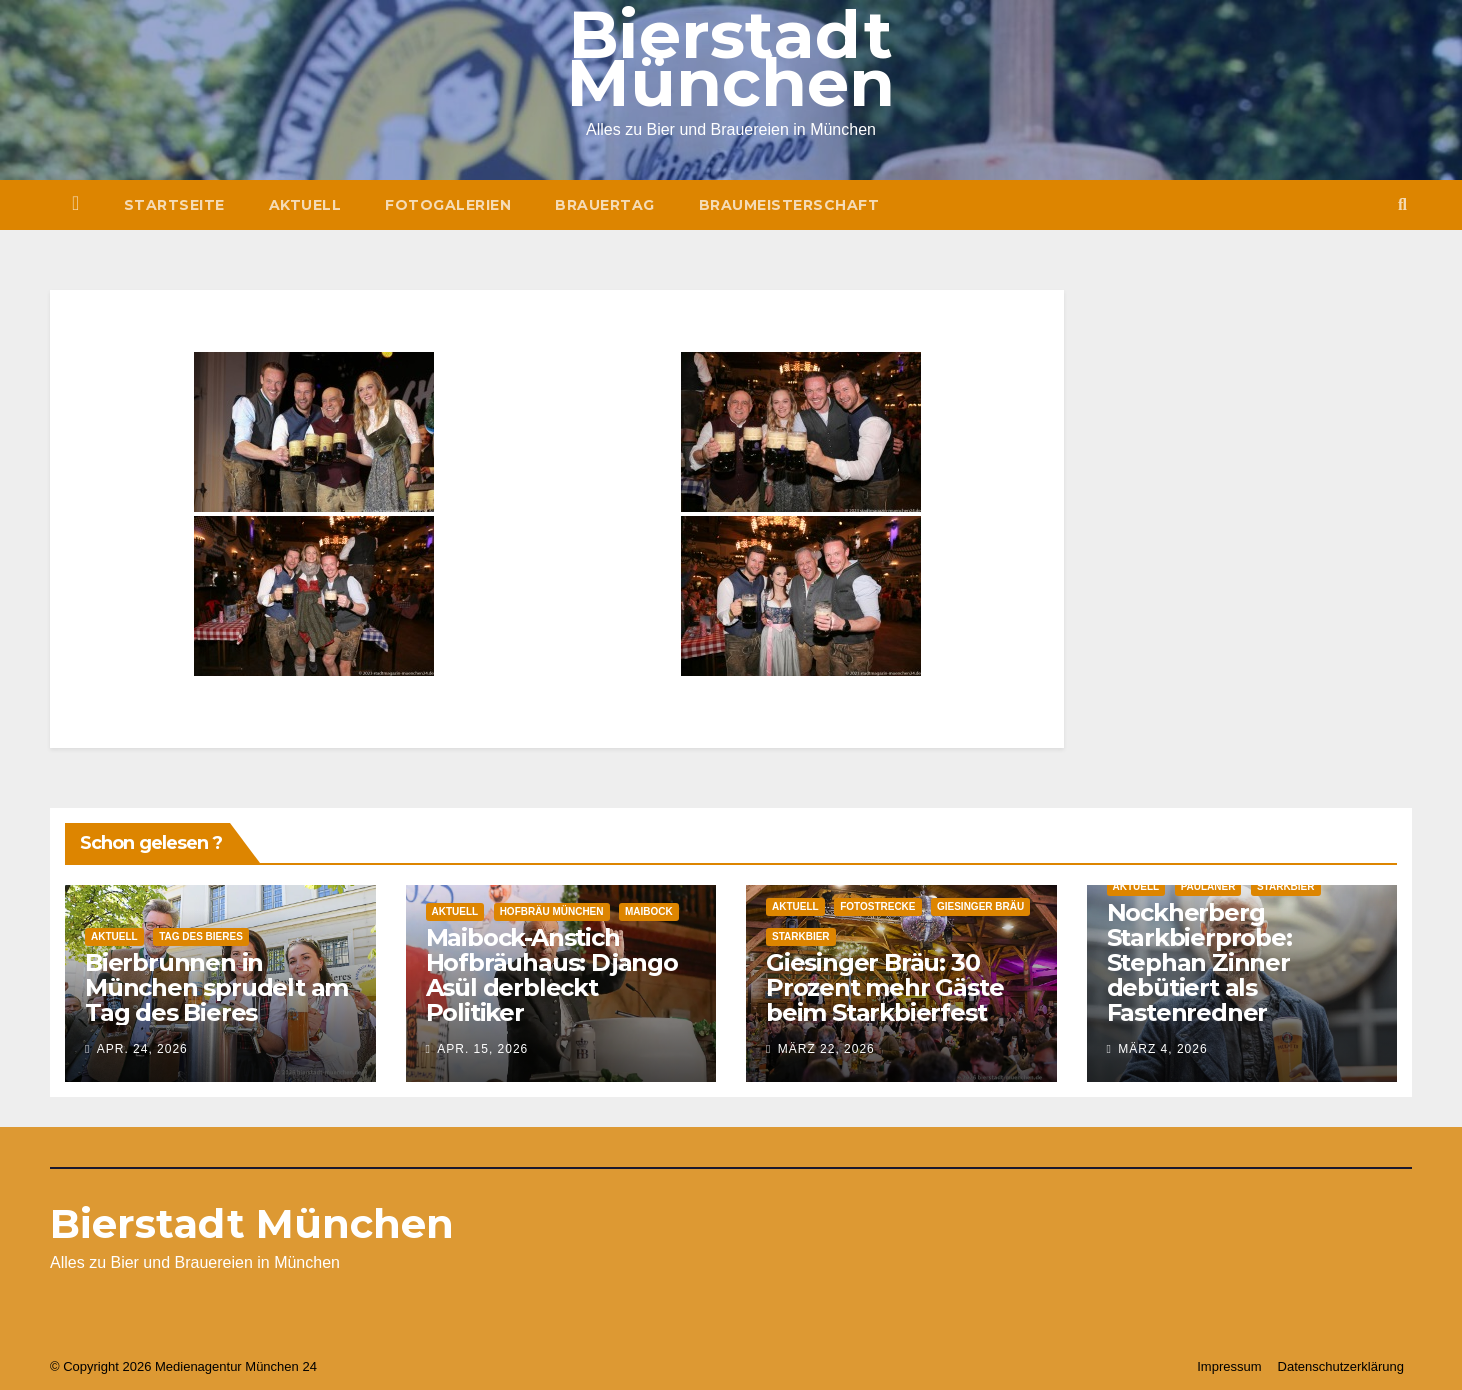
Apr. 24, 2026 (142, 1049)
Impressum (1229, 1366)
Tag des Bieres (201, 936)
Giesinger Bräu (980, 906)
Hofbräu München (552, 911)
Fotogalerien (448, 205)
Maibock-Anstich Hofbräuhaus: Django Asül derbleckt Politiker (552, 975)
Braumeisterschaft (789, 205)
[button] (1402, 204)
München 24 (281, 1366)
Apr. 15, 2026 (482, 1049)
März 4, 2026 (1162, 1049)
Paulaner (1208, 886)
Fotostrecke (877, 906)
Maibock (649, 911)
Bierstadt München (252, 1223)
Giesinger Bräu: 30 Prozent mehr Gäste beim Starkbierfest (884, 987)
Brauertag (605, 205)
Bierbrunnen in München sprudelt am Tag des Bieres (216, 987)
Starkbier (801, 936)
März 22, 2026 (826, 1049)
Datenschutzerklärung (1341, 1366)
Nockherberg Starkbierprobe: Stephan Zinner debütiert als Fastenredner (1199, 962)
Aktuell (305, 205)
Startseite (174, 205)
